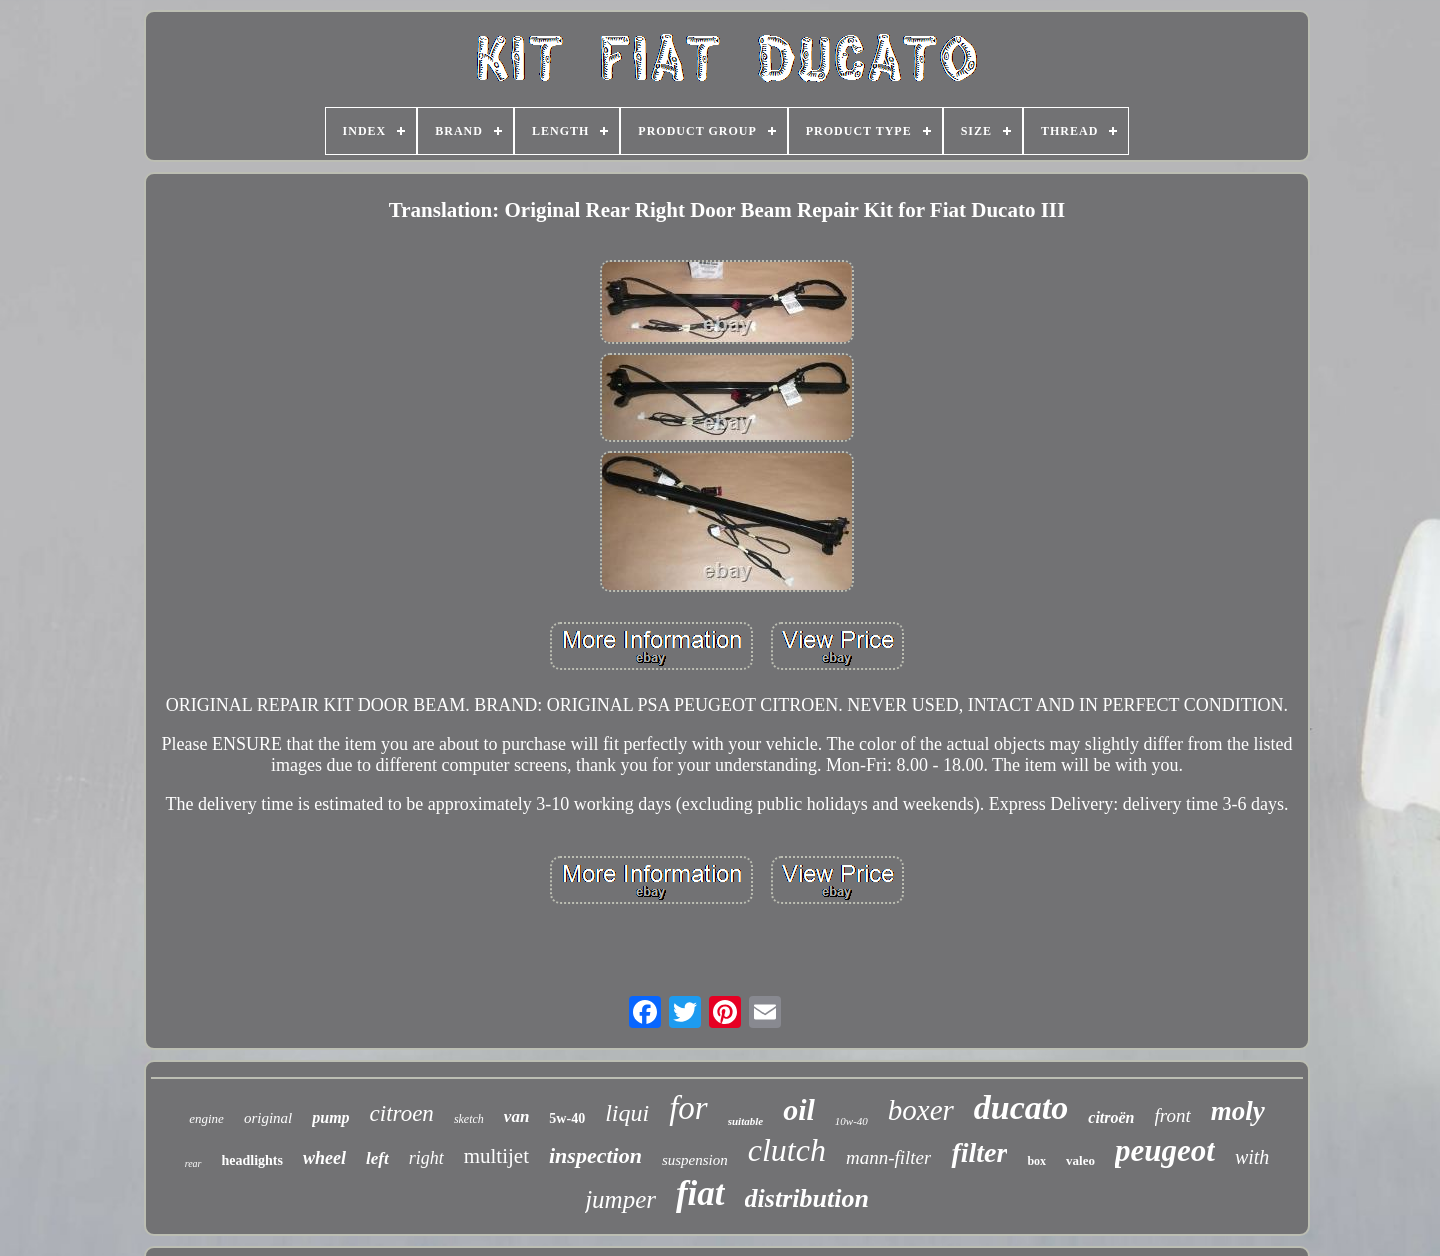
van (517, 1116)
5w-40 (567, 1118)
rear (193, 1163)
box (1036, 1161)
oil (799, 1109)
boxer (921, 1110)
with (1252, 1157)
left (377, 1158)
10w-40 (851, 1121)
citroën (1111, 1117)
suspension (695, 1160)
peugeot (1165, 1150)
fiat (700, 1193)
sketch (469, 1119)
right (426, 1158)
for (688, 1108)
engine (206, 1118)
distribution (807, 1198)
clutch (787, 1150)
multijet (496, 1156)
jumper (620, 1199)
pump (330, 1117)
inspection (595, 1155)
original (268, 1118)
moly (1238, 1111)
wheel (324, 1158)
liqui (627, 1113)
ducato (1021, 1107)
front (1173, 1115)
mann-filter (889, 1157)
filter (979, 1152)
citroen (402, 1113)
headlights (252, 1160)
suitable (745, 1121)
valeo (1080, 1160)
